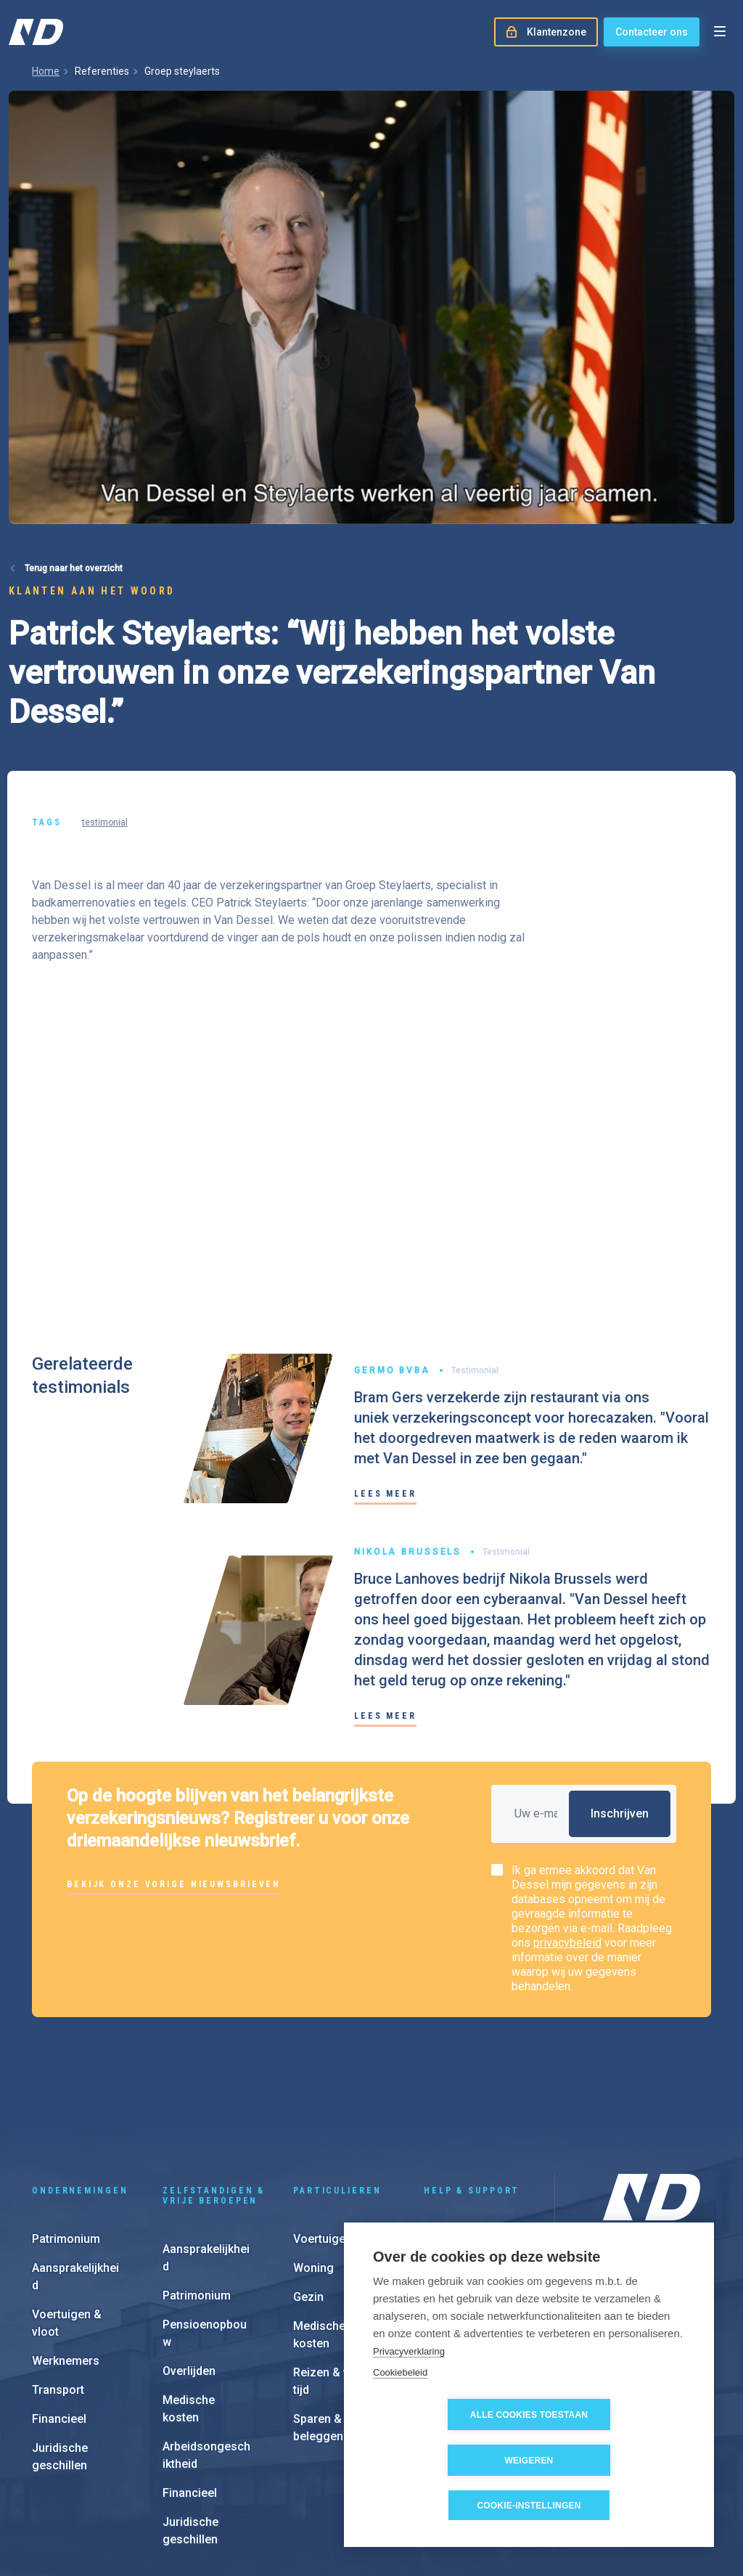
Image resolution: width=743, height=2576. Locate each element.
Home (45, 71)
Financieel (59, 2320)
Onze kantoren (637, 2235)
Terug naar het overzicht (74, 568)
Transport (58, 2291)
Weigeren (612, 2461)
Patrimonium (66, 2140)
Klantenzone (457, 2169)
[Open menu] (719, 31)
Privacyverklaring (409, 2397)
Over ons (624, 2211)
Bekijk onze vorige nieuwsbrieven (174, 1884)
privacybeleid (567, 1943)
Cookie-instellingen (528, 2506)
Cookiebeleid (400, 2418)
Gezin (308, 2198)
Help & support (472, 2092)
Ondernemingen (80, 2092)
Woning (313, 2169)
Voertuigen (322, 2140)
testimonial (105, 822)
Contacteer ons (651, 32)
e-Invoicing (453, 2198)
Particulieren (337, 2092)
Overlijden (189, 2272)
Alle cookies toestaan (446, 2461)
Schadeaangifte (466, 2140)
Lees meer (385, 1494)
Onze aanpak (633, 2258)
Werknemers (65, 2262)
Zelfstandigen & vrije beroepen (214, 2097)
